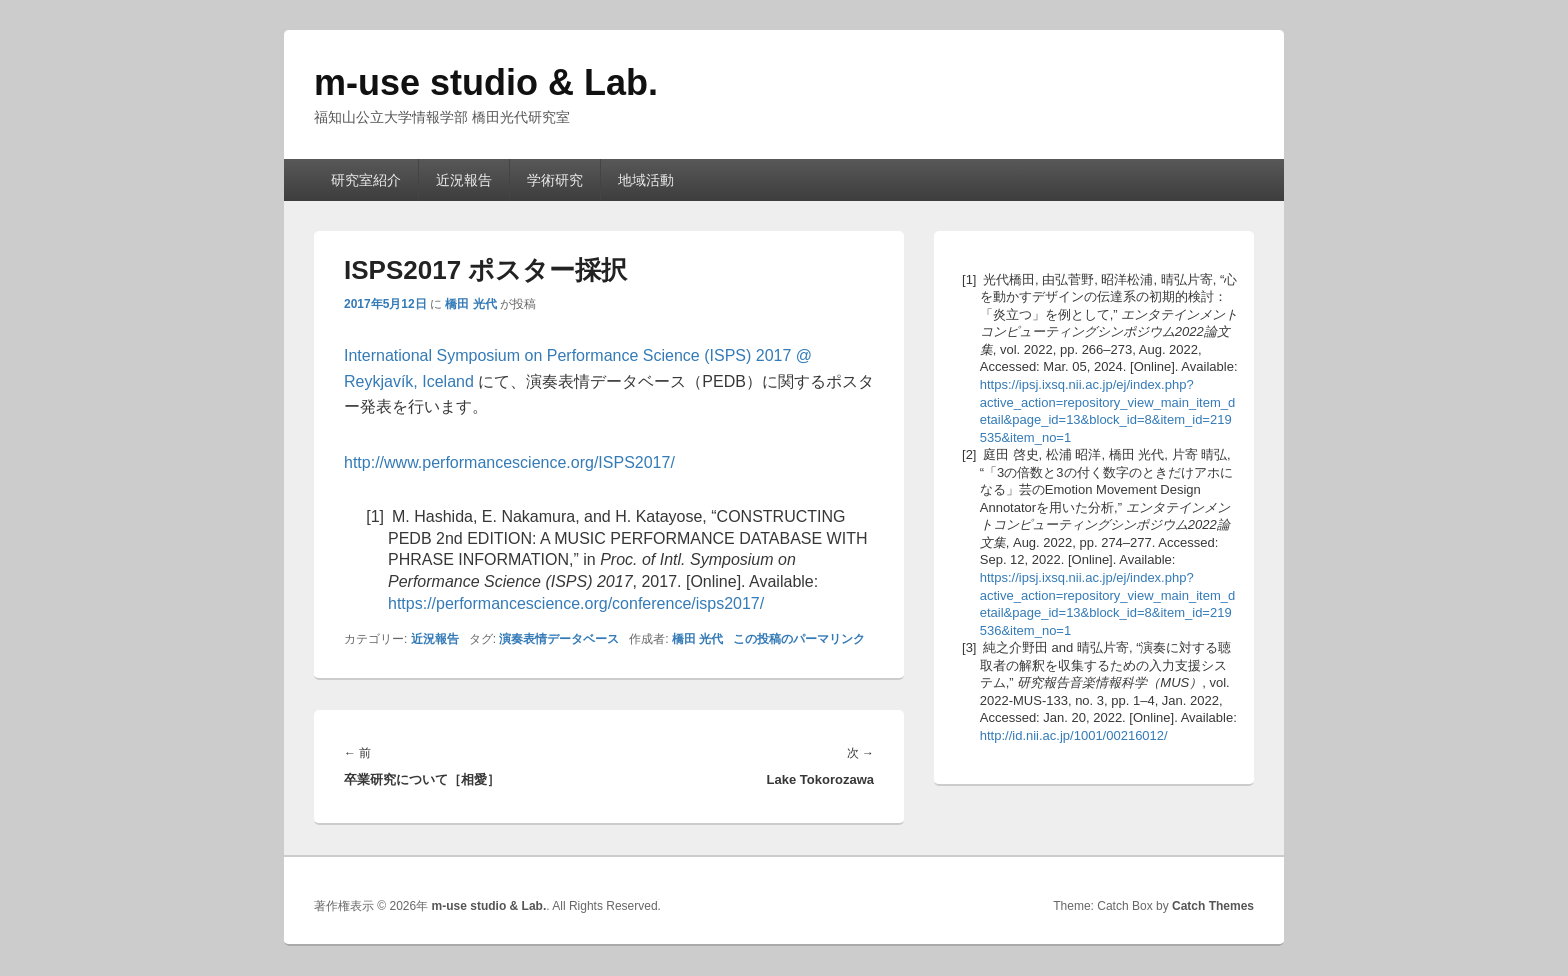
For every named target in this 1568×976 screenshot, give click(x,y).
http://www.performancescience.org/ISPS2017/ (509, 462)
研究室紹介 (366, 180)
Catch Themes (1213, 906)
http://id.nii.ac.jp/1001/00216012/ (1074, 735)
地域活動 (646, 180)
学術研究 (555, 180)
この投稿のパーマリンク (799, 639)
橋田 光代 (470, 304)
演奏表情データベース (559, 639)
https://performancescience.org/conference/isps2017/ (576, 603)
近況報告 (464, 180)
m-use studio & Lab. (486, 82)
